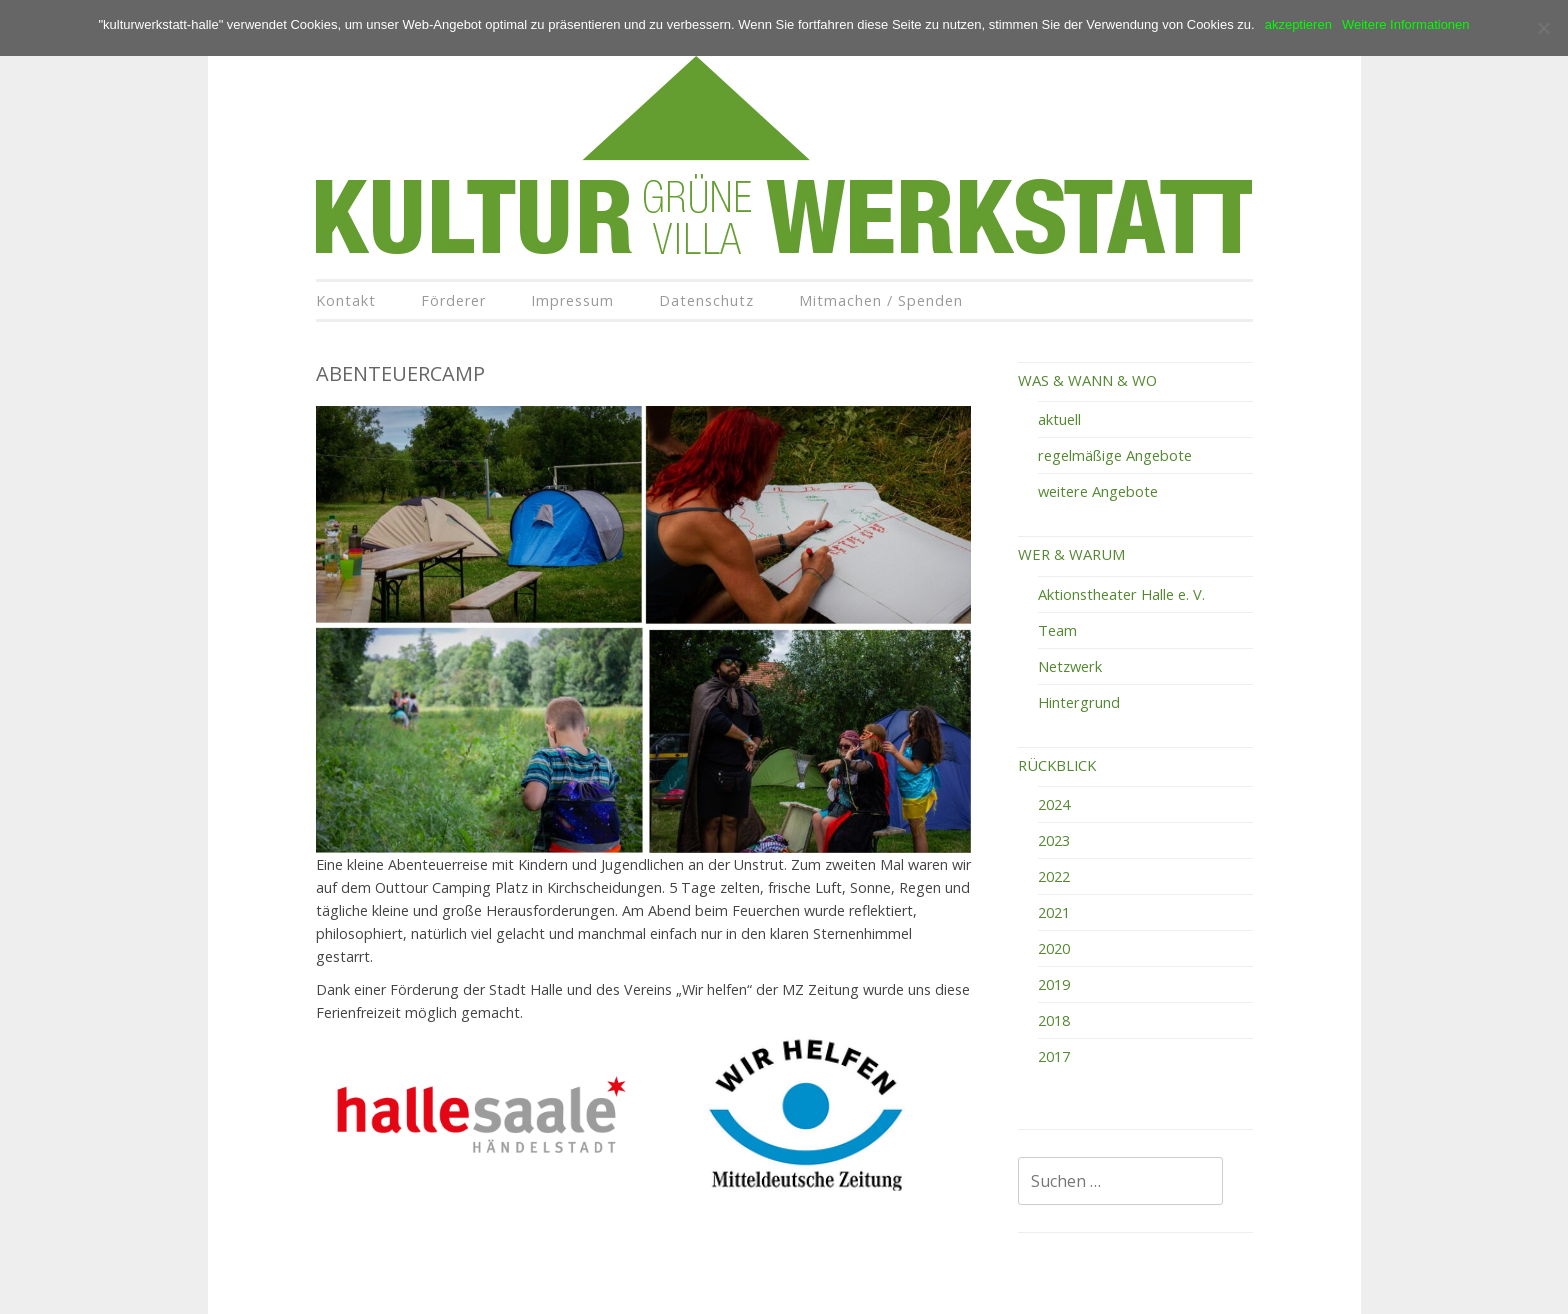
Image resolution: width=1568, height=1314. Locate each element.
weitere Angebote (1098, 491)
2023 (1054, 840)
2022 (1054, 876)
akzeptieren (1298, 24)
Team (1057, 630)
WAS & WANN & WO (1087, 380)
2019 (1054, 984)
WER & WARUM (1071, 554)
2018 (1054, 1020)
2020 (1054, 948)
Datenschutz (706, 300)
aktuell (1059, 419)
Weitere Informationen (1406, 24)
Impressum (572, 300)
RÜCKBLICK (1057, 765)
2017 (1054, 1056)
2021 (1054, 912)
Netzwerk (1070, 666)
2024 (1054, 804)
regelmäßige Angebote (1115, 455)
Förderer (453, 300)
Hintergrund (1079, 702)
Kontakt (346, 300)
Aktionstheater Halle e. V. (1121, 594)
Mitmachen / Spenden (881, 300)
